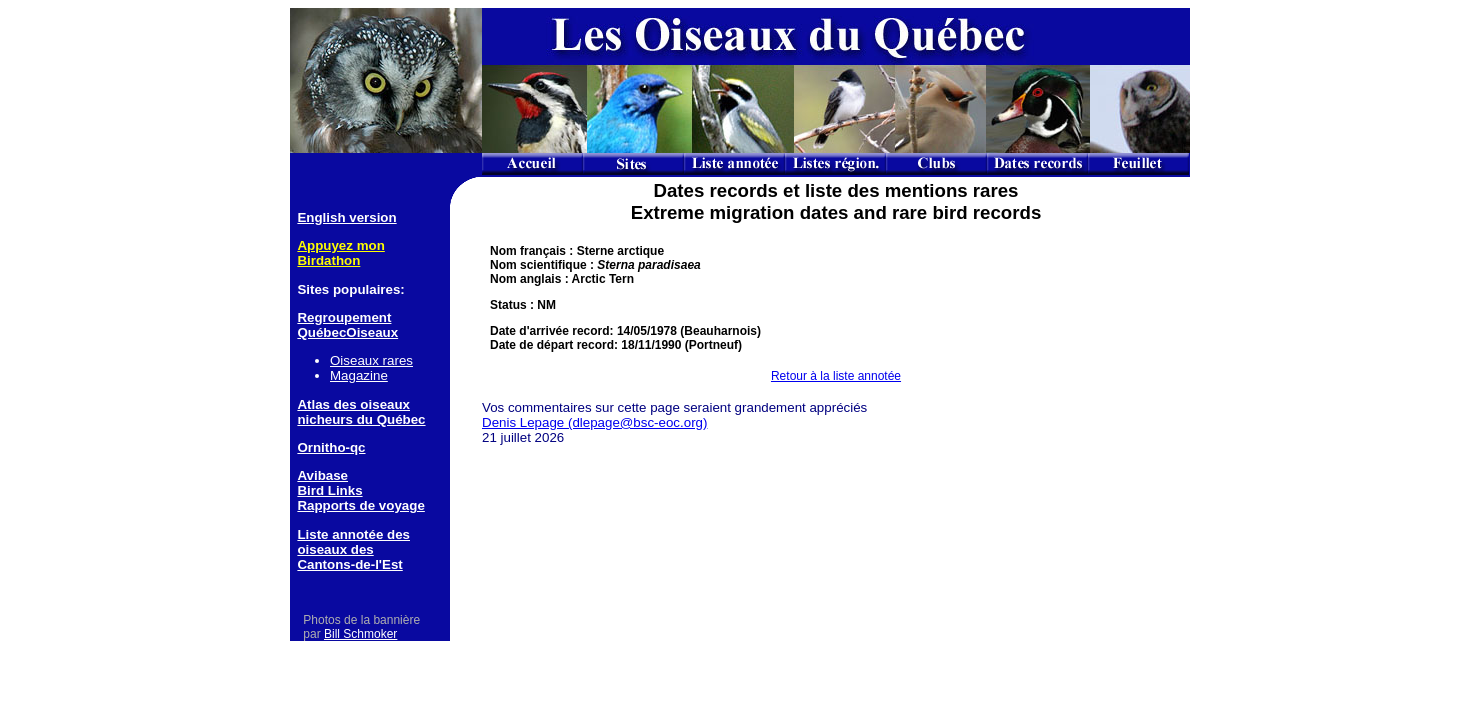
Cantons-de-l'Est (349, 564)
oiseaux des (335, 549)
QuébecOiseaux (347, 332)
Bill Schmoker (360, 634)
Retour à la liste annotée (836, 376)
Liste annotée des (353, 534)
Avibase (322, 475)
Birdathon (328, 260)
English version (346, 217)
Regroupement (344, 317)
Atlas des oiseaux (353, 404)
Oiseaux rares (371, 360)
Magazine (359, 375)
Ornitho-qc (331, 447)
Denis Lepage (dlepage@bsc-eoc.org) (594, 422)
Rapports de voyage (360, 505)
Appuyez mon (340, 245)
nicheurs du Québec (361, 419)
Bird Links (329, 490)
